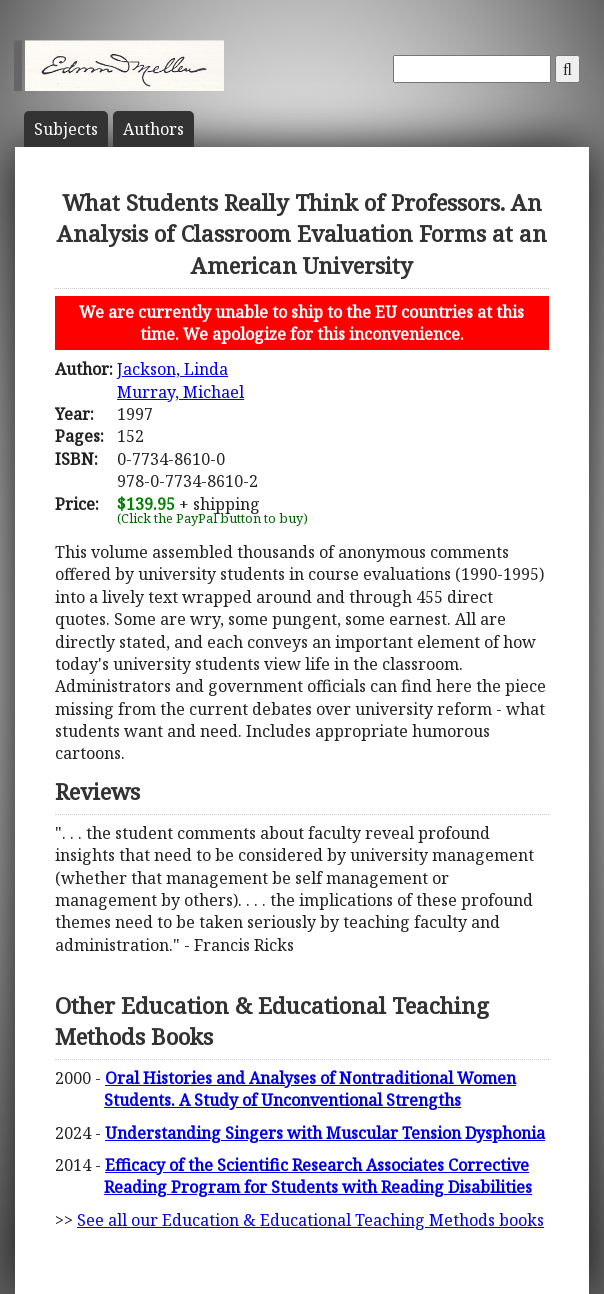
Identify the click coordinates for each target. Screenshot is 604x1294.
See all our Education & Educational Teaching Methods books (310, 1220)
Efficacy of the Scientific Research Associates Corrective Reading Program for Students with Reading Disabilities (318, 1176)
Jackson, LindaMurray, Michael (180, 380)
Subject (66, 129)
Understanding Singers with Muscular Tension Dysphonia (325, 1133)
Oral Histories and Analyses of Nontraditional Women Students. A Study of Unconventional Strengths (310, 1089)
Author (153, 129)
